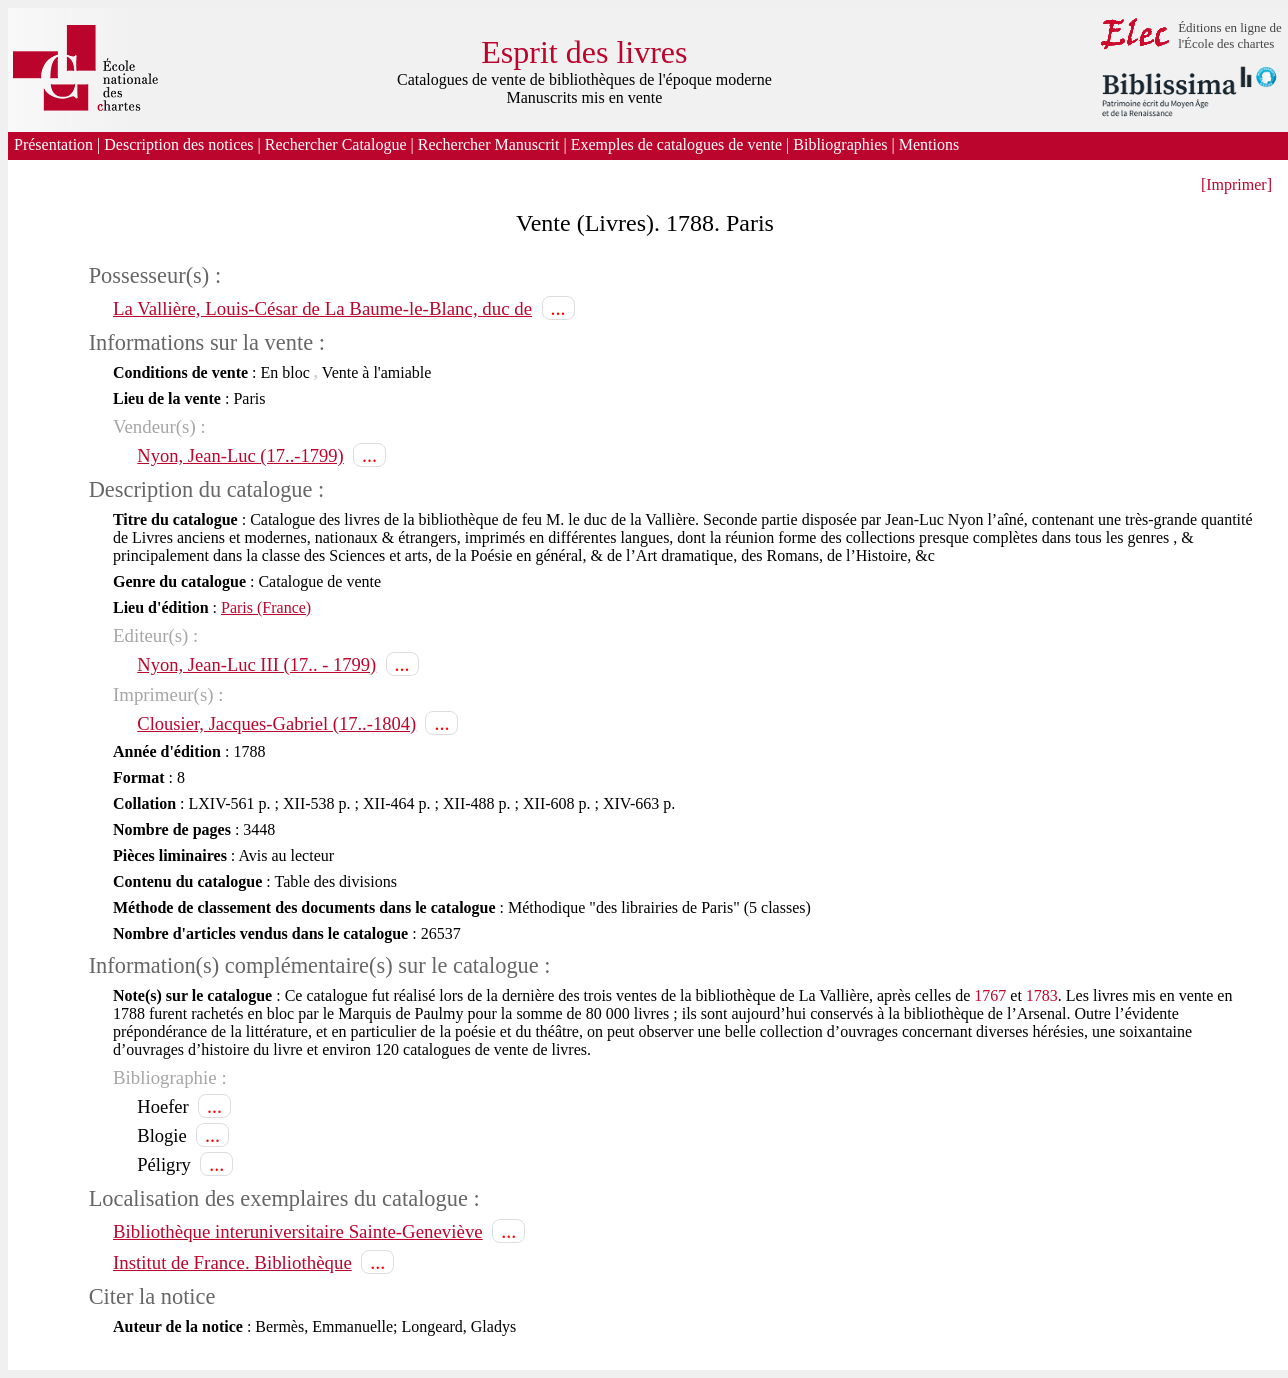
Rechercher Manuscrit (489, 144)
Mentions (931, 144)
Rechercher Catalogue (336, 144)
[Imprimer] (1236, 184)
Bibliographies (840, 144)
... (558, 308)
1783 (1042, 995)
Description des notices (178, 144)
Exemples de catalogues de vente (676, 144)
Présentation (53, 144)
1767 (990, 995)
